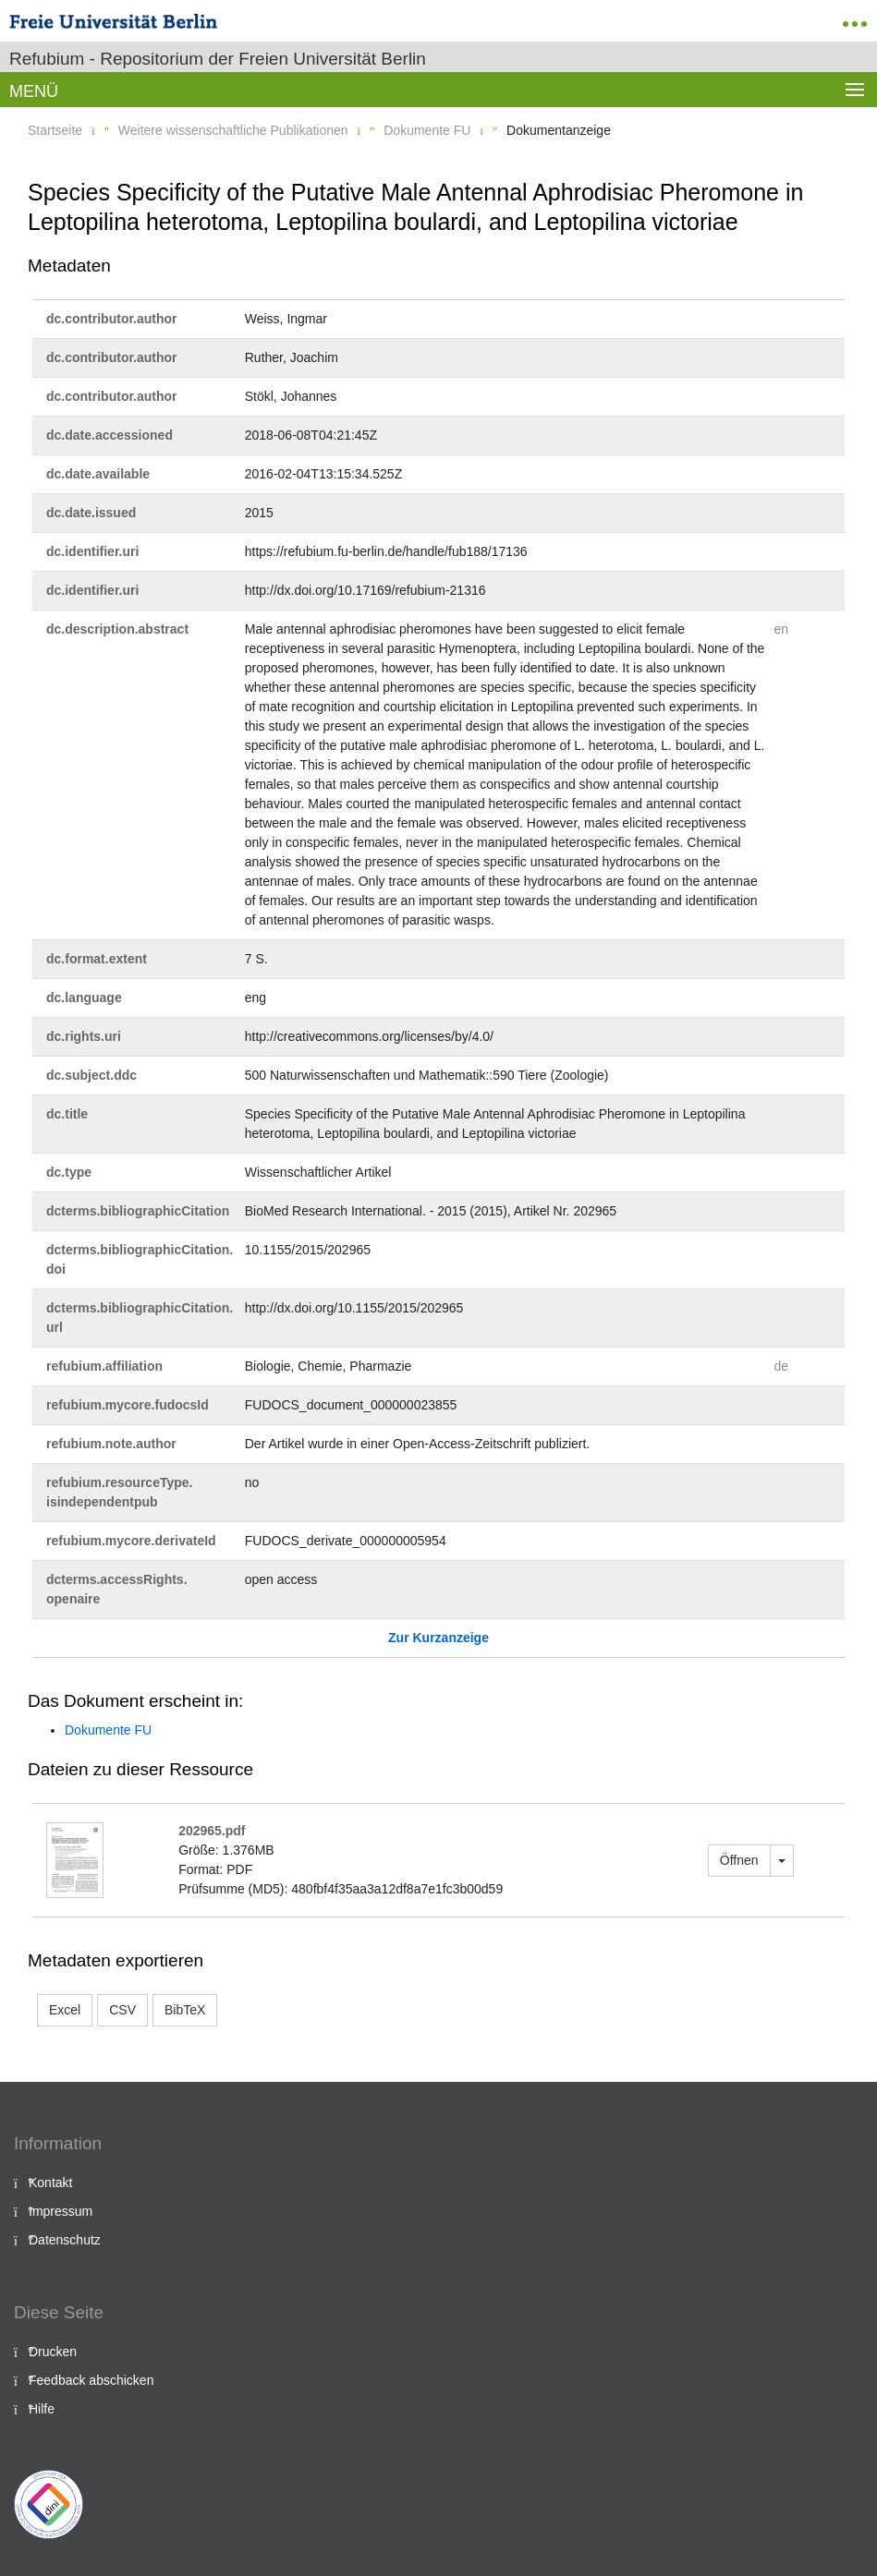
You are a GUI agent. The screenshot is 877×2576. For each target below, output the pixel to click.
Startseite (55, 130)
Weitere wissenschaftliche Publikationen (233, 130)
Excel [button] (64, 2009)
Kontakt (50, 2182)
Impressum (60, 2211)
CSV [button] (122, 2009)
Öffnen (739, 1860)
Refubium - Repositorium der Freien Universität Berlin (217, 58)
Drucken (53, 2351)
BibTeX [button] (184, 2009)
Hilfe (42, 2408)
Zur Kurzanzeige (438, 1637)
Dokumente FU (427, 130)
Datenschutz (65, 2239)
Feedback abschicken (91, 2380)
